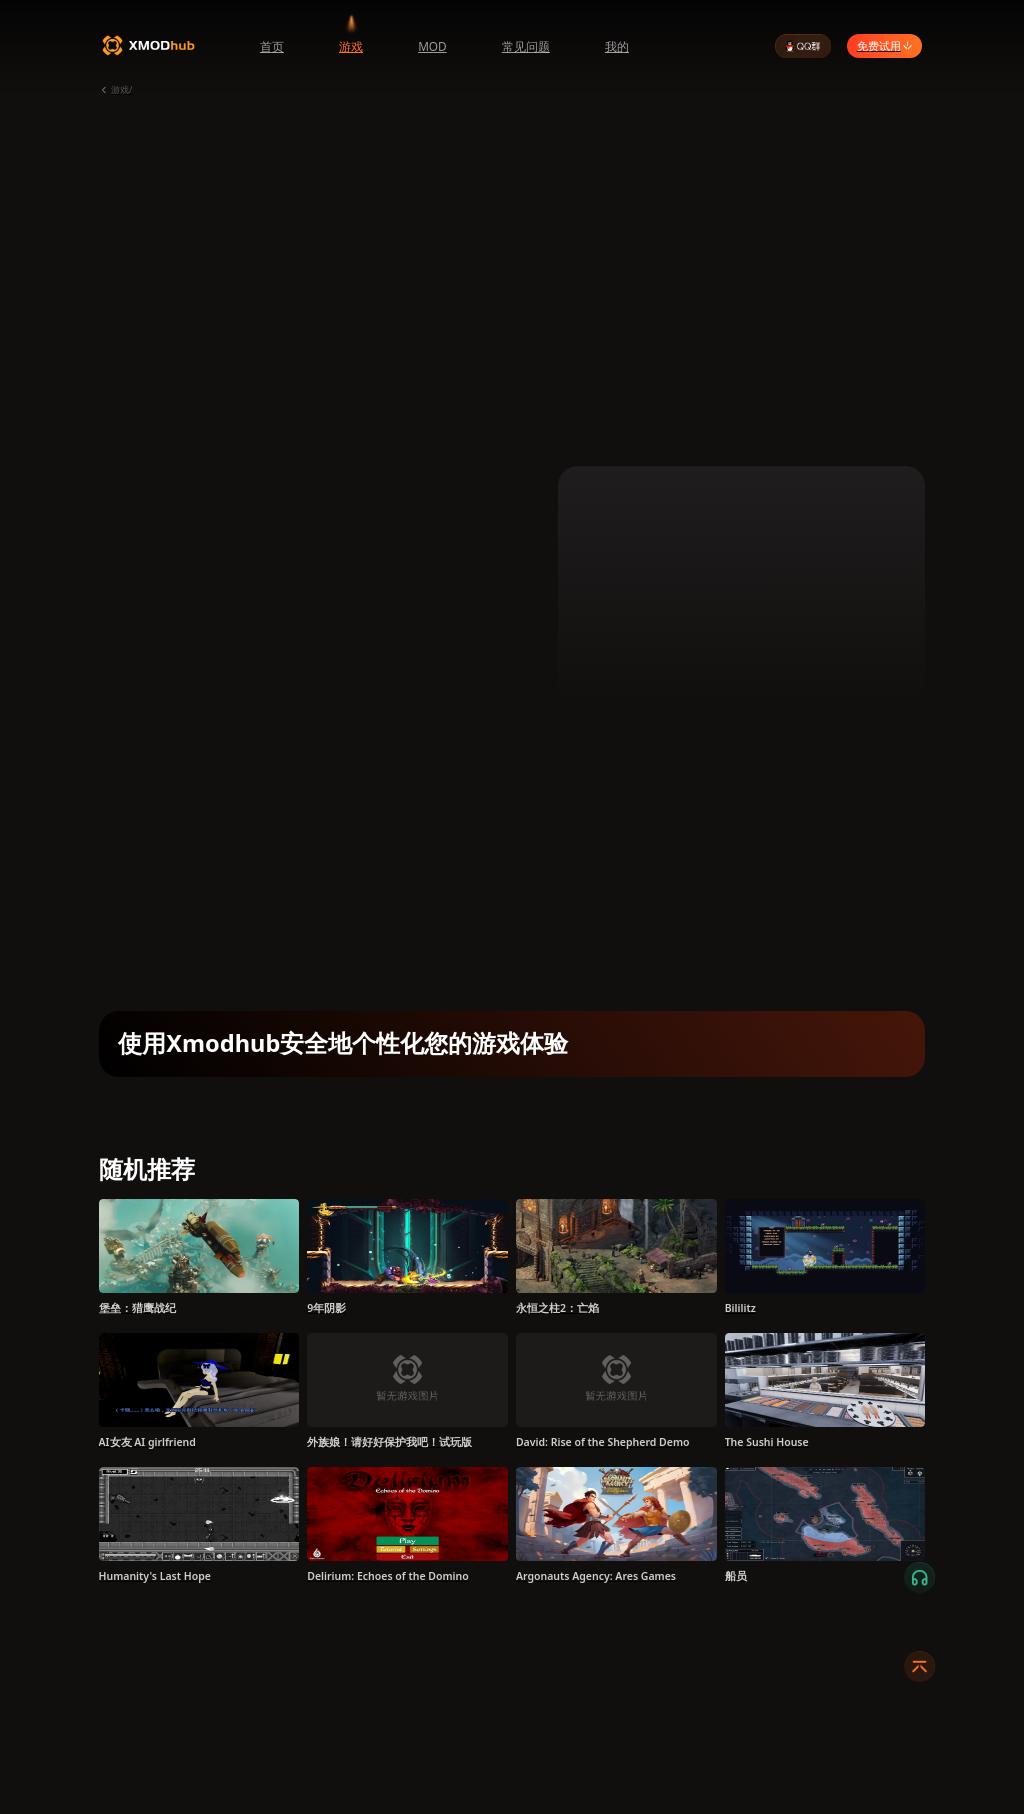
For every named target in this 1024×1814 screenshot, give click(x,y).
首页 (272, 46)
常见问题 (526, 46)
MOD (432, 46)
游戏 (351, 46)
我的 (617, 46)
